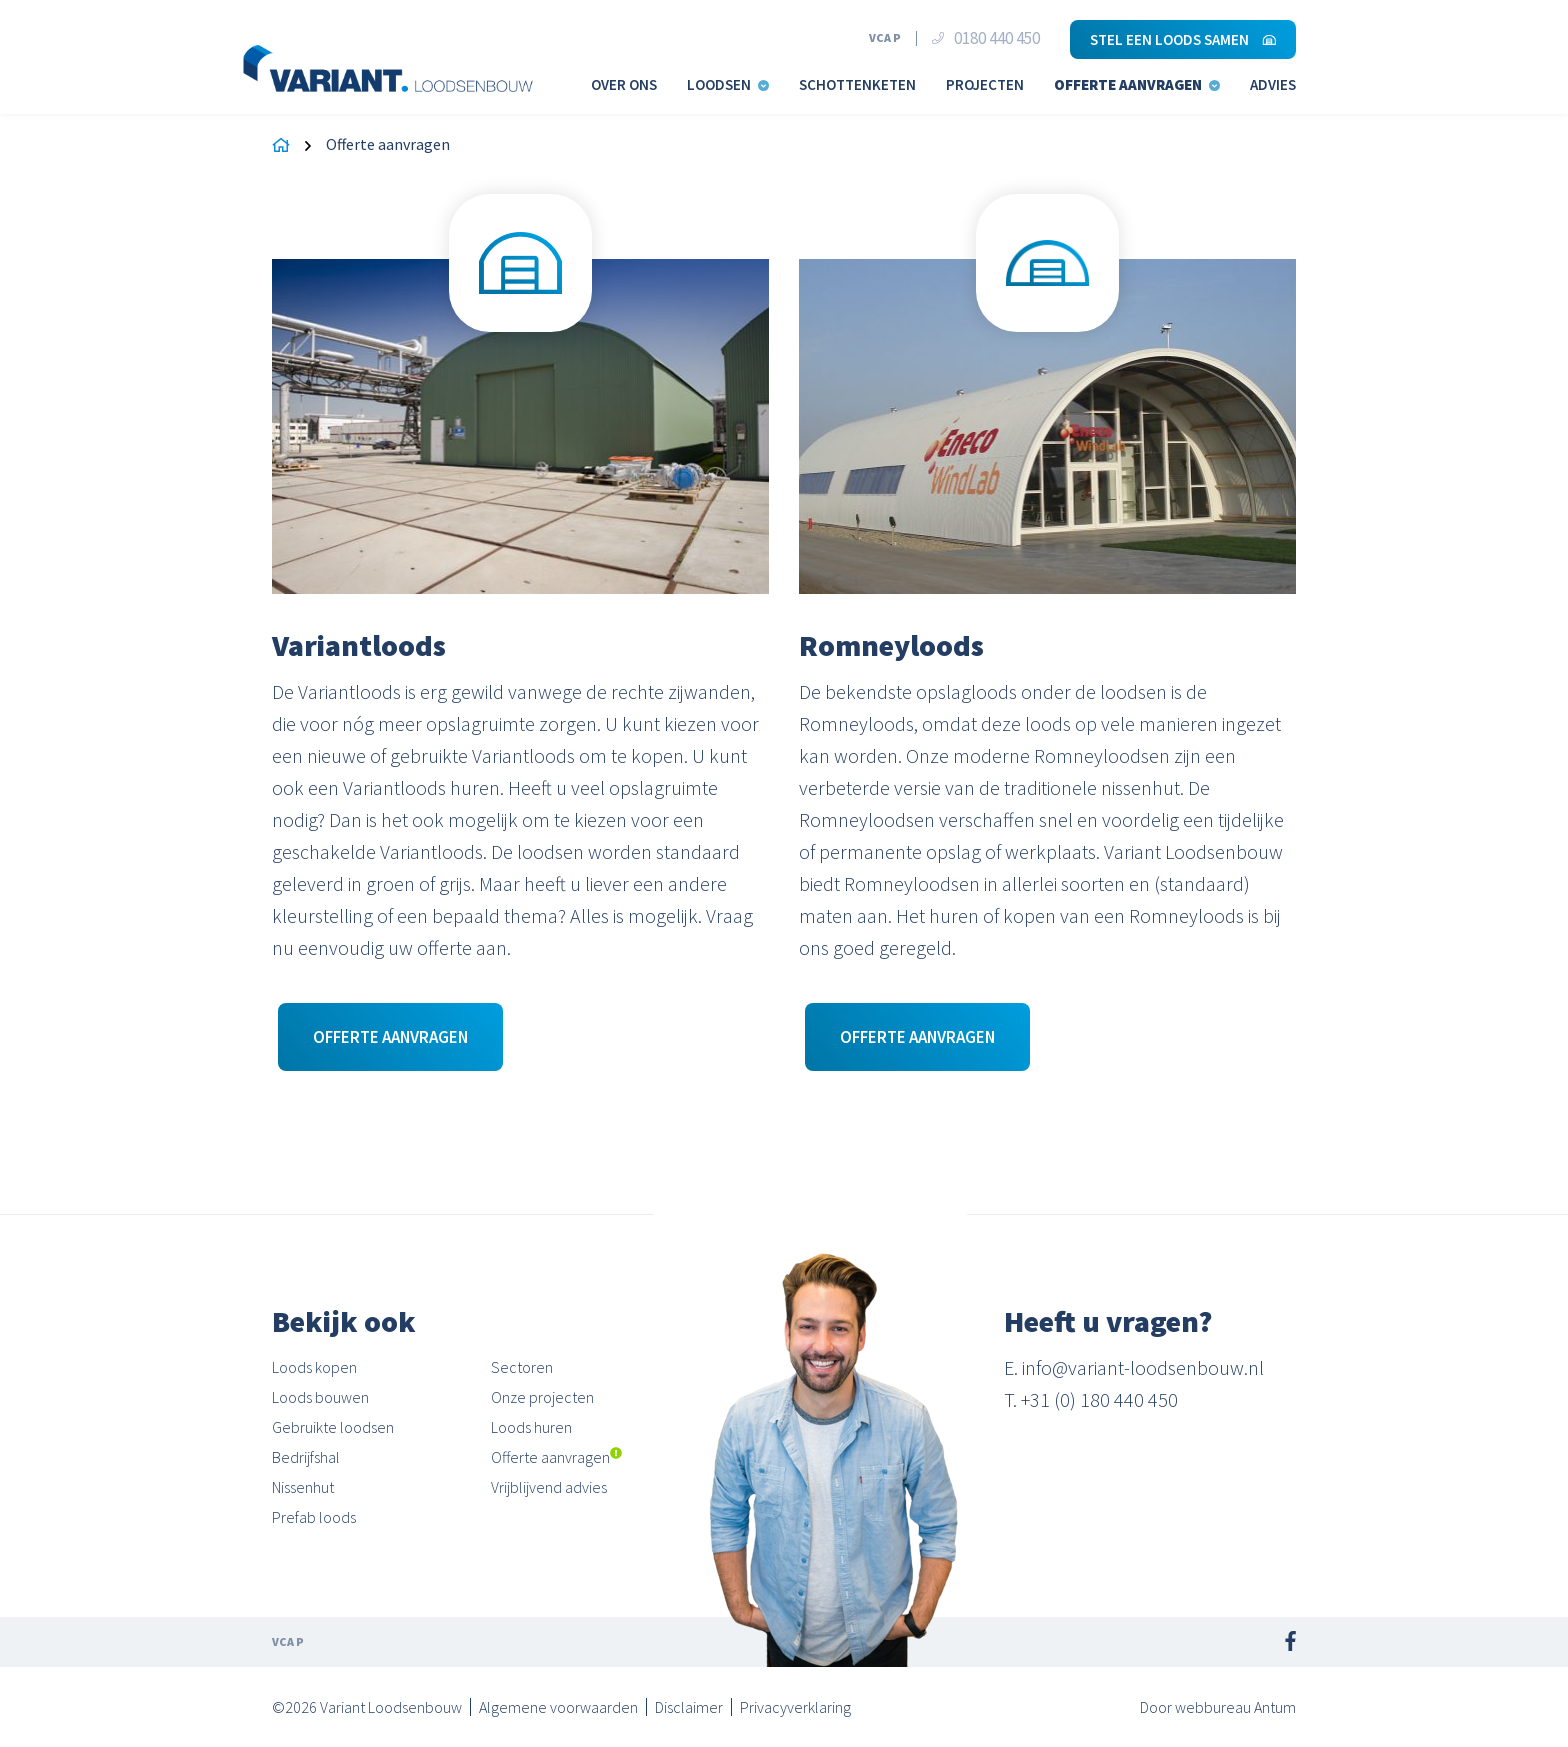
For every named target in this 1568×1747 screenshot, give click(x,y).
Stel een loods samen (1183, 39)
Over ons (624, 84)
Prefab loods (314, 1517)
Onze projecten (542, 1397)
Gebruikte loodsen (333, 1427)
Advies (1273, 84)
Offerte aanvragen (1137, 84)
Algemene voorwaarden (558, 1707)
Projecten (985, 84)
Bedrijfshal (306, 1457)
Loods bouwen (320, 1397)
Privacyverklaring (795, 1707)
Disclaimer (689, 1707)
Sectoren (522, 1367)
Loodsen (728, 84)
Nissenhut (303, 1487)
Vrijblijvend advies (549, 1487)
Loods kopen (314, 1367)
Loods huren (531, 1427)
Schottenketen (857, 84)
